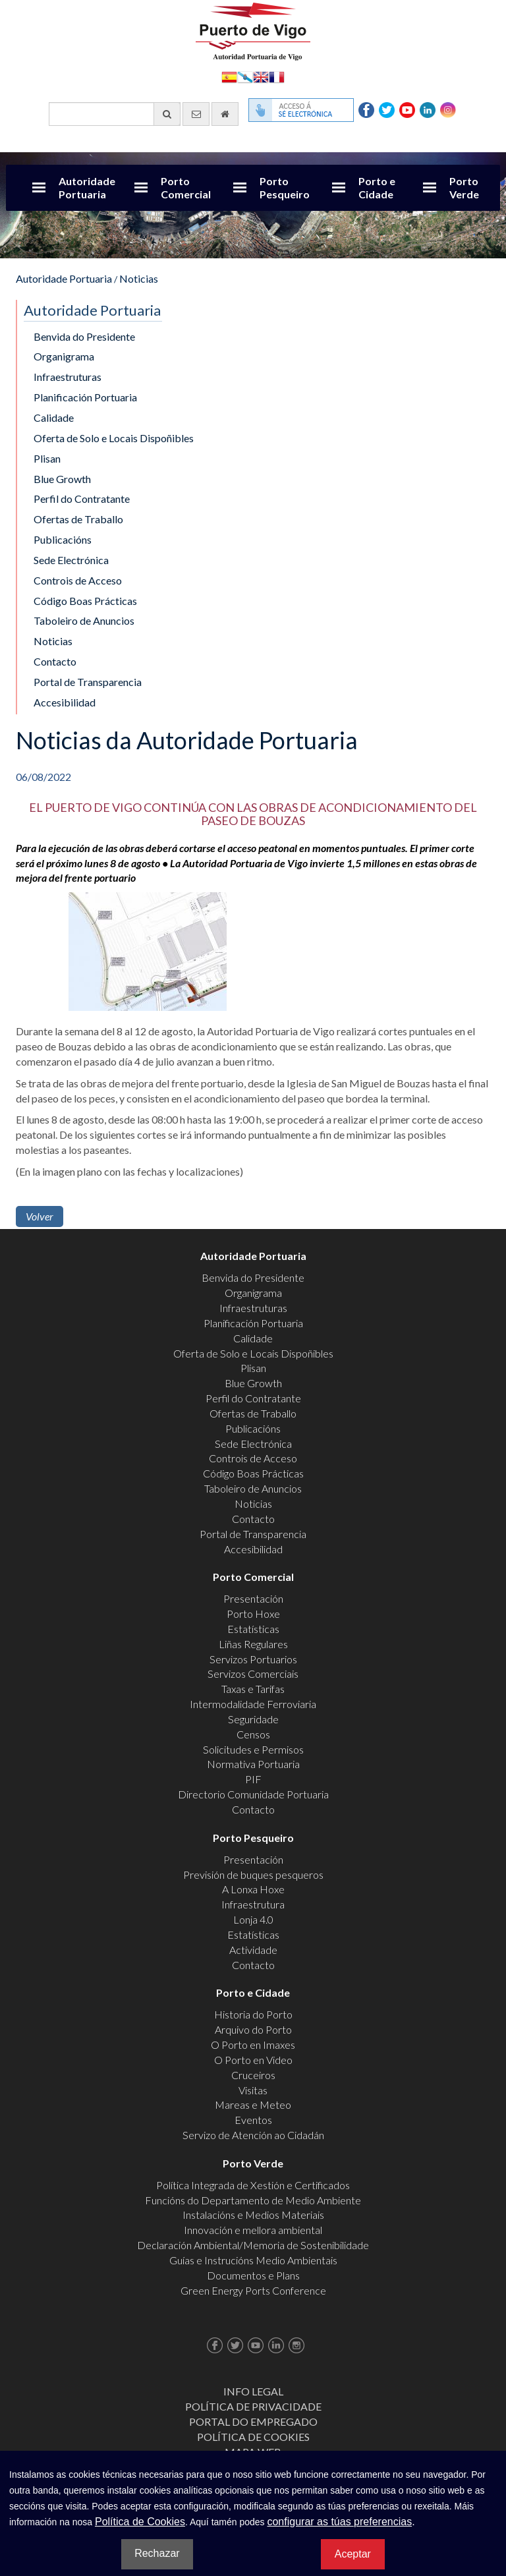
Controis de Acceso (78, 580)
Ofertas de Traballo (78, 519)
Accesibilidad (65, 702)
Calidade (54, 417)
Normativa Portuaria (253, 1764)
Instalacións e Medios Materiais (253, 2214)
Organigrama (64, 356)
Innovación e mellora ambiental (253, 2229)
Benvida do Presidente (84, 336)
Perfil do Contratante (82, 498)
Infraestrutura (253, 1904)
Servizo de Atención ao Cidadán (253, 2135)
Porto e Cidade (376, 187)
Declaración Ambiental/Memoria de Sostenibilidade (253, 2245)
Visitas (253, 2090)
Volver (39, 1216)
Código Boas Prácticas (85, 600)
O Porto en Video (253, 2059)
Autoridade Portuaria (87, 187)
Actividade (253, 1949)
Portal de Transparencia (88, 681)
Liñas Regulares (253, 1644)
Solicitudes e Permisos (253, 1749)
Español (229, 76)
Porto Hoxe (253, 1613)
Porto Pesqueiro (285, 187)
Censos (253, 1734)
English (261, 76)
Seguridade (253, 1719)
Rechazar (156, 2553)
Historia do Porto (253, 2014)
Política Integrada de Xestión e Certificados (253, 2185)
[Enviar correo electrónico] (196, 114)
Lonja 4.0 (253, 1919)
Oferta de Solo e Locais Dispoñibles (114, 438)
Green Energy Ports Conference (253, 2290)
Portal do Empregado (253, 2421)
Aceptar (353, 2554)
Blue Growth (62, 478)
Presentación (253, 1598)
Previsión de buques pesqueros (253, 1874)
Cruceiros (253, 2075)
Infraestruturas (67, 376)
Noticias (138, 278)
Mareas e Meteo (253, 2104)
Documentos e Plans (253, 2275)
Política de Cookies (253, 2436)
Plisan (47, 458)
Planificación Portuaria (85, 397)
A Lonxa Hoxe (253, 1889)
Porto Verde (464, 187)
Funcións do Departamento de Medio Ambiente (253, 2200)
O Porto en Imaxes (253, 2044)
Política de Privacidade (253, 2406)
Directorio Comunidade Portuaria (253, 1794)
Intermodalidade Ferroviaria (253, 1704)
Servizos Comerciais (253, 1673)
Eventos (253, 2119)
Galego (245, 76)
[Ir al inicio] (225, 114)
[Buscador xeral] (115, 114)
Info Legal (253, 2391)
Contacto (55, 661)
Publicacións (63, 539)
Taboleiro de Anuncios (84, 620)
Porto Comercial (186, 187)
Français (277, 76)
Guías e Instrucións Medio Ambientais (253, 2260)
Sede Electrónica (71, 560)
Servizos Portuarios (253, 1659)
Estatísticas (253, 1628)
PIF (253, 1779)
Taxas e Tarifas (253, 1688)
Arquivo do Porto (253, 2029)
